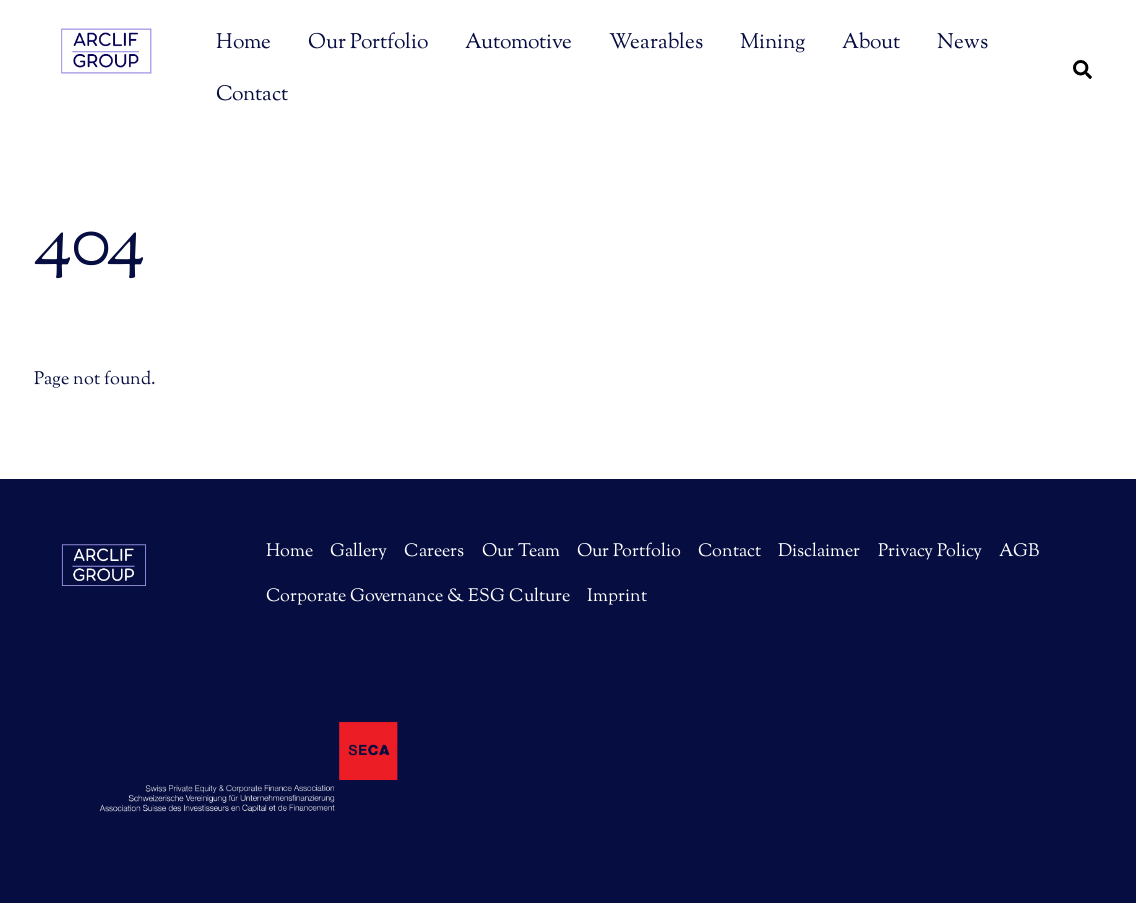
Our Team (521, 552)
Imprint (617, 597)
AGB (1019, 552)
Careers (434, 552)
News (962, 43)
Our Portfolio (368, 43)
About (871, 43)
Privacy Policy (930, 552)
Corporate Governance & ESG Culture (418, 597)
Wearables (656, 43)
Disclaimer (819, 552)
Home (243, 43)
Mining (772, 43)
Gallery (358, 552)
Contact (252, 95)
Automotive (518, 43)
